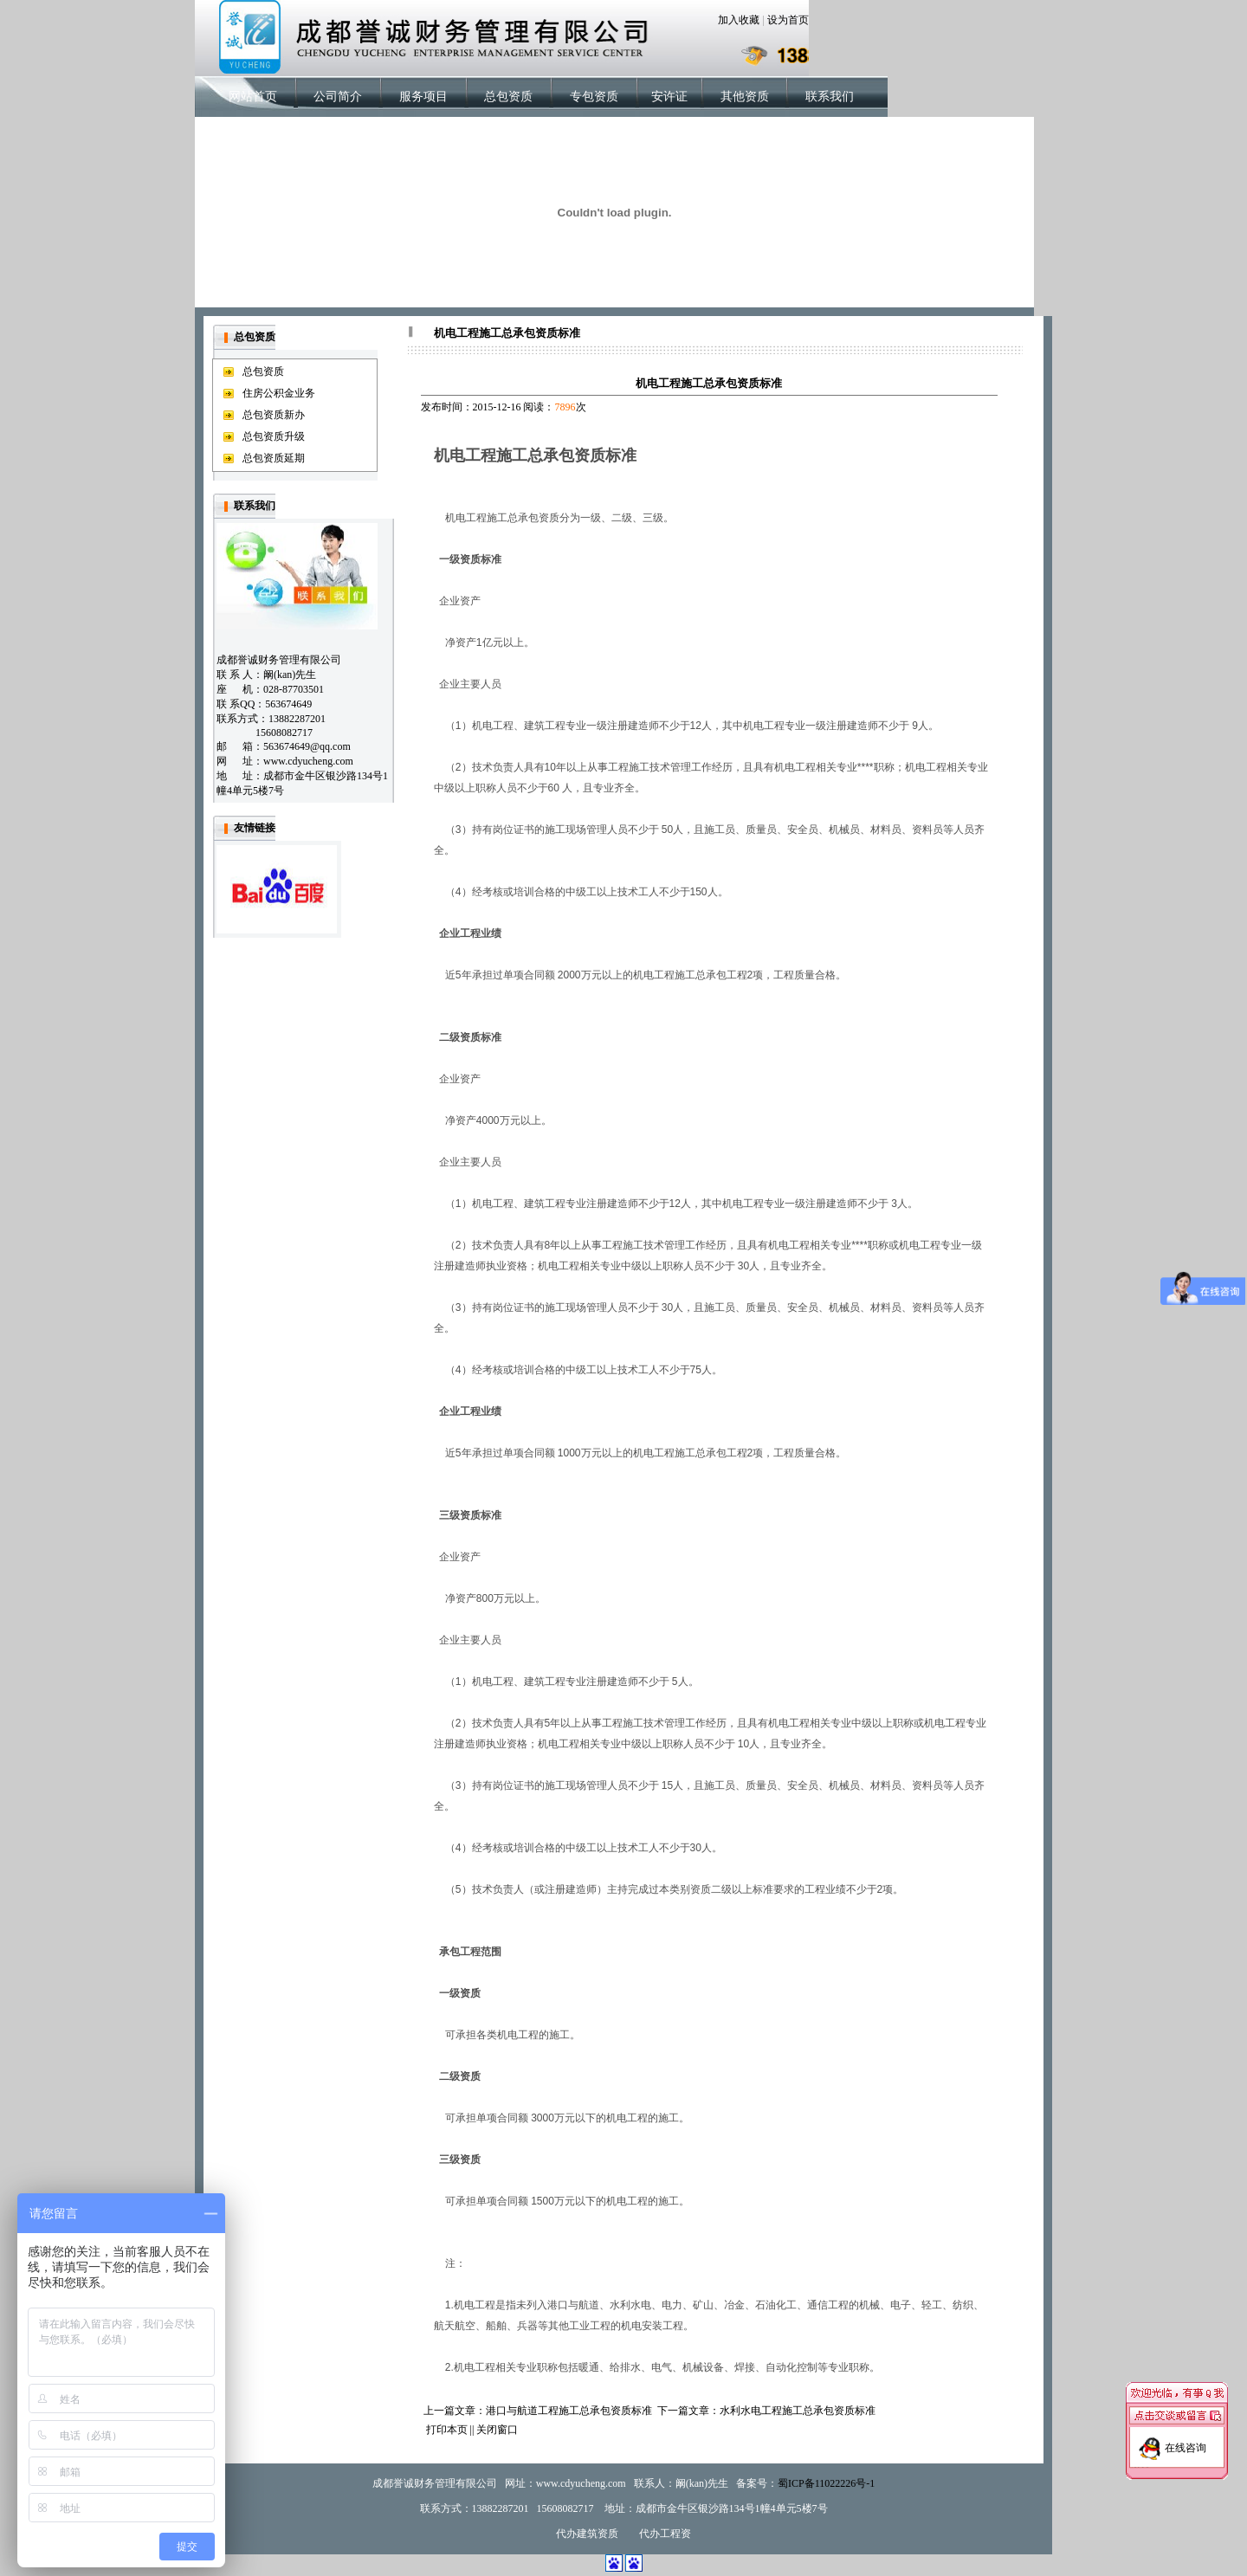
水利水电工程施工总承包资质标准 (797, 2411)
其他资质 (744, 96)
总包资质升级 (273, 436)
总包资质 (508, 96)
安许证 (669, 96)
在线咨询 (1185, 2427)
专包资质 (594, 96)
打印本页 (447, 2430)
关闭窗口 (497, 2430)
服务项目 (423, 96)
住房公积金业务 (278, 393)
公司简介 (337, 96)
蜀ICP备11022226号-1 (826, 2483)
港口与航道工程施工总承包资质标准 (569, 2411)
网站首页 (253, 96)
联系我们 (829, 96)
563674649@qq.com (307, 746)
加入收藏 (738, 20)
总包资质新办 (273, 415)
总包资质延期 (273, 458)
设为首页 (788, 20)
